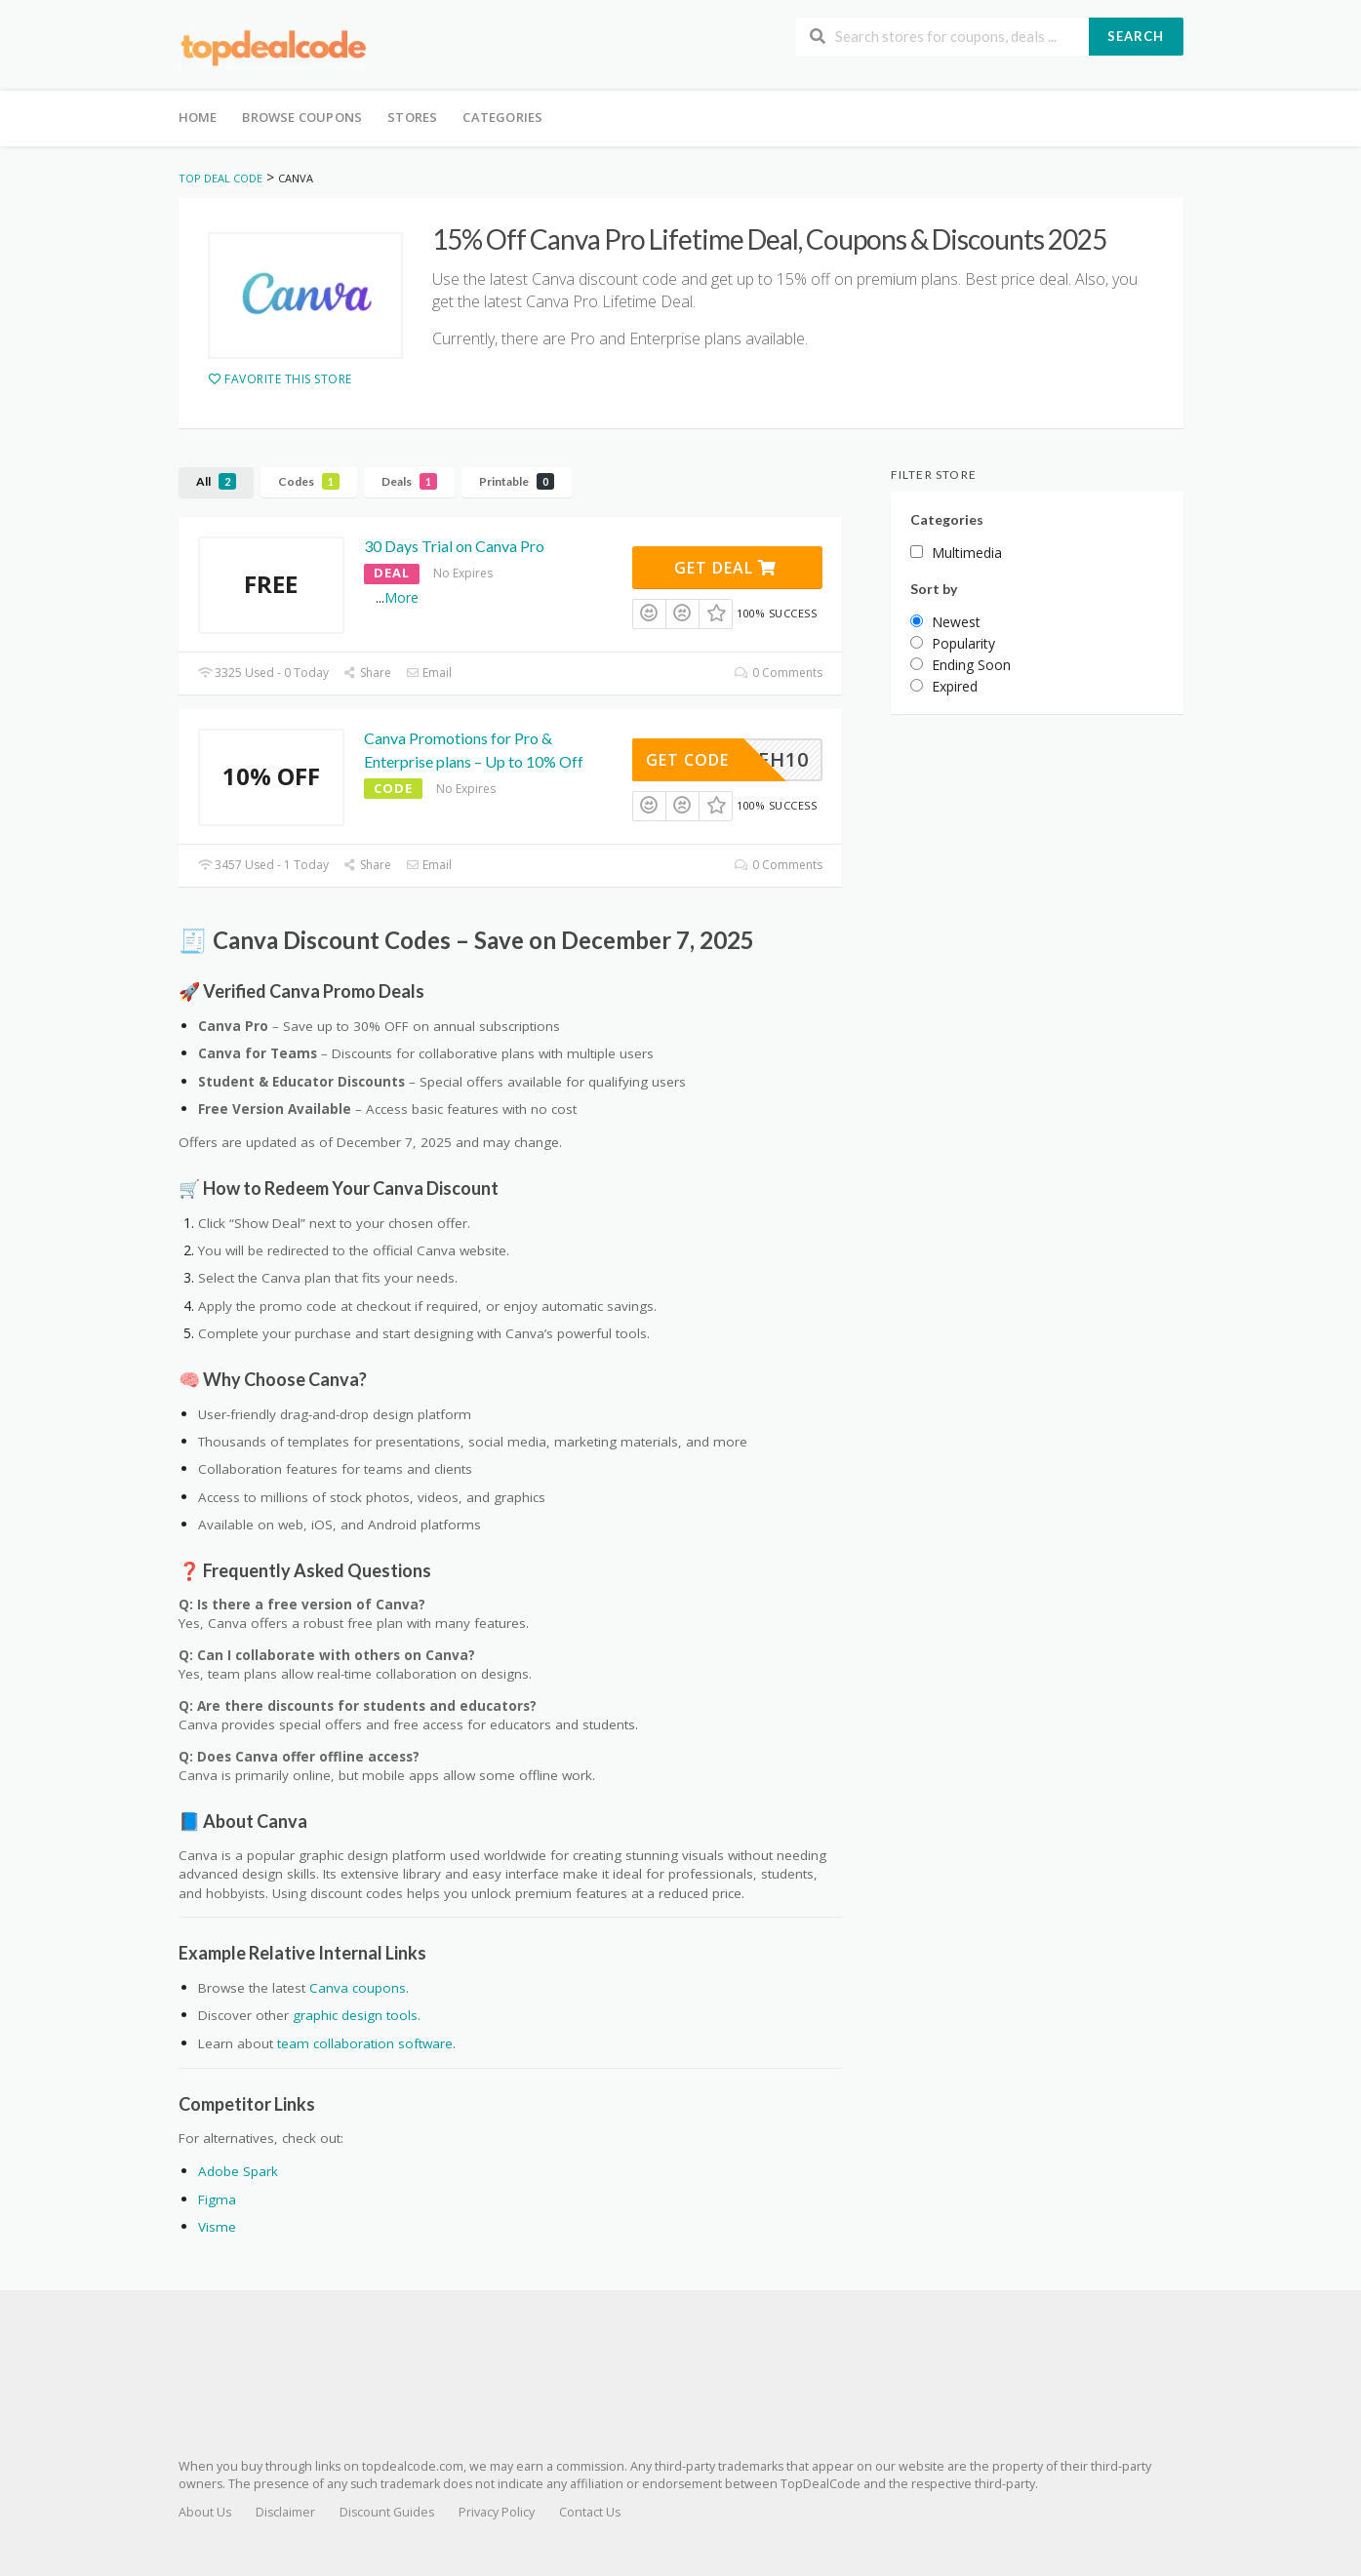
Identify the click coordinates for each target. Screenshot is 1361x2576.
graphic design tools (355, 2015)
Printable (516, 481)
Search (1135, 36)
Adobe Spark (238, 2171)
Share (367, 672)
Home (198, 117)
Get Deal (725, 567)
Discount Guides (387, 2512)
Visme (217, 2227)
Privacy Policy (497, 2512)
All (216, 481)
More (401, 597)
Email (429, 672)
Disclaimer (285, 2512)
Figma (217, 2199)
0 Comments (778, 672)
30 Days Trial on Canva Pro (454, 545)
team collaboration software (365, 2043)
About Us (205, 2512)
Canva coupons (357, 1988)
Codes (309, 481)
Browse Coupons (302, 117)
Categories (502, 117)
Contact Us (589, 2512)
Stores (412, 117)
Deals (409, 481)
